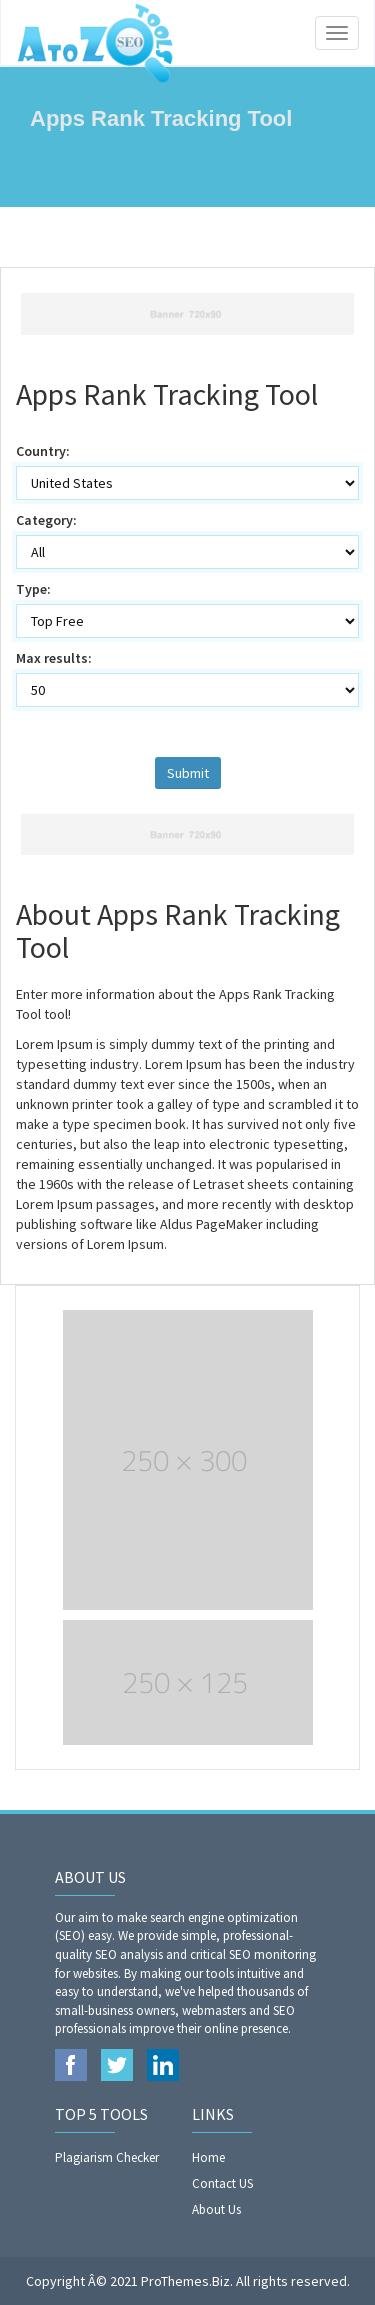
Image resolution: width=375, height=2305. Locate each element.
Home (208, 2157)
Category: (46, 520)
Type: (33, 589)
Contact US (222, 2183)
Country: (43, 451)
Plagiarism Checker (107, 2157)
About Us (216, 2209)
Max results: (54, 658)
